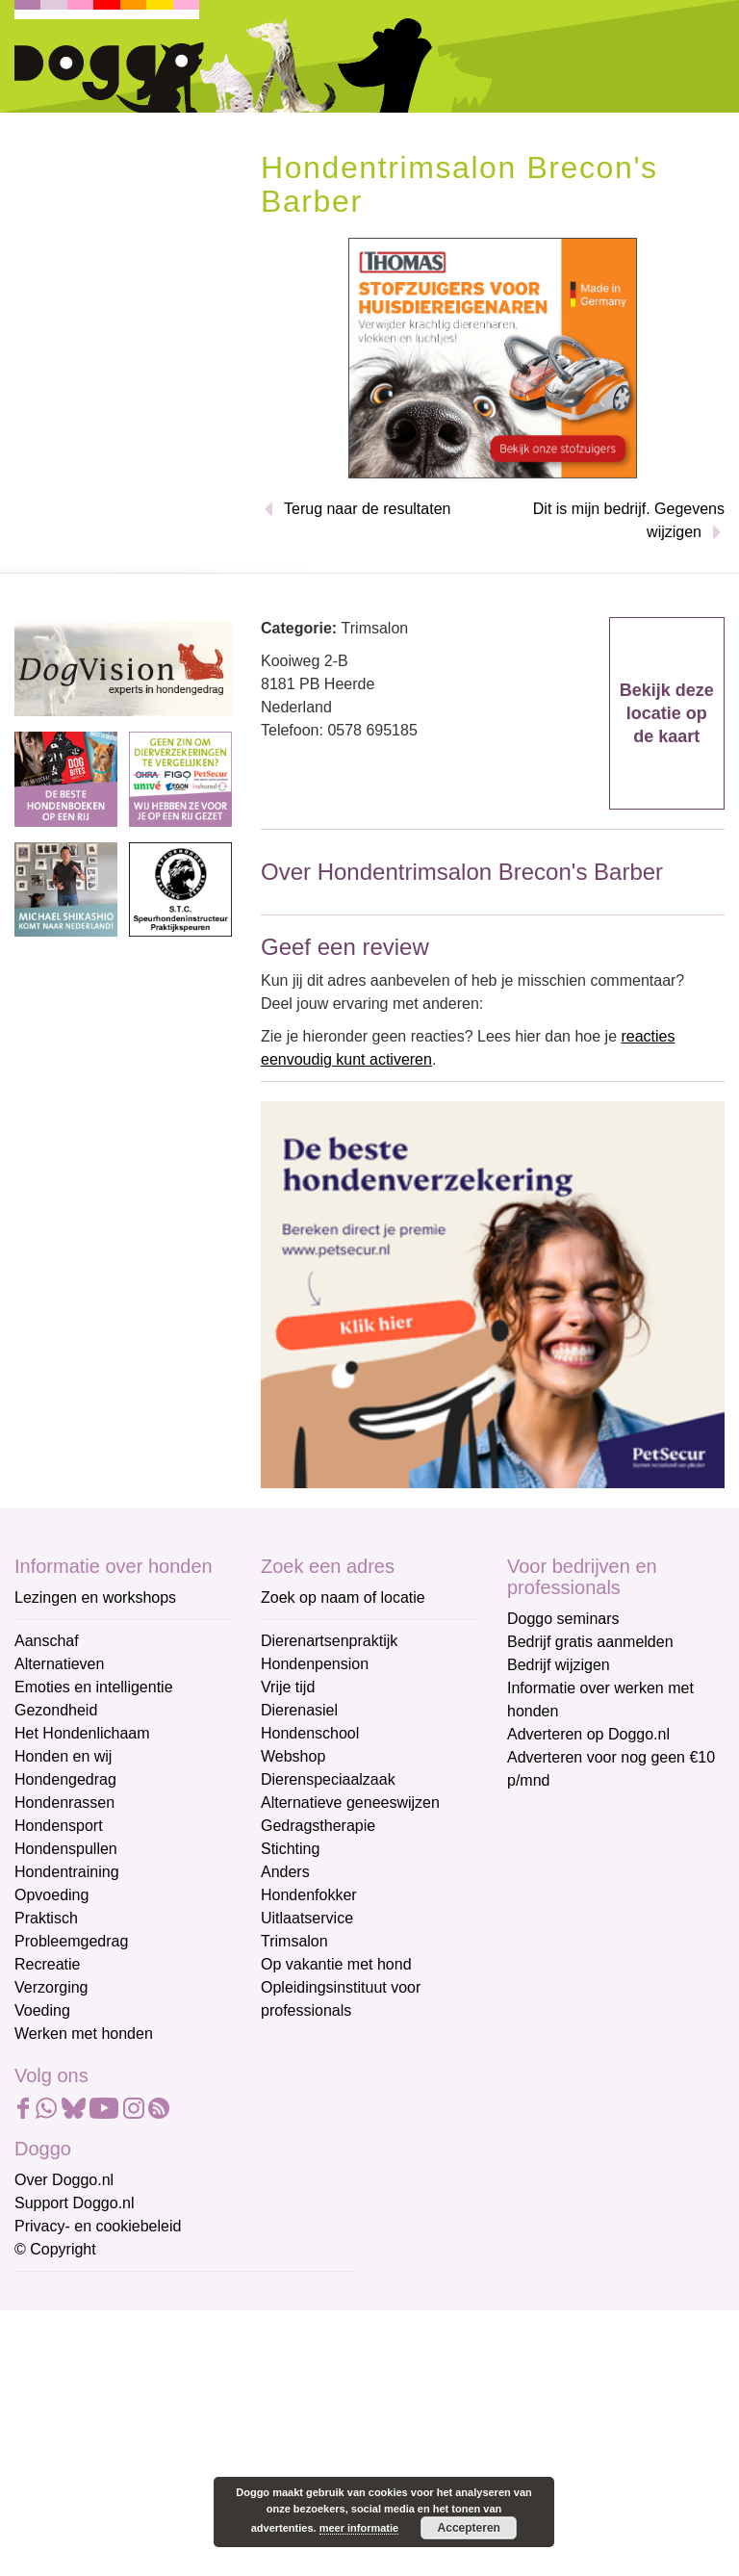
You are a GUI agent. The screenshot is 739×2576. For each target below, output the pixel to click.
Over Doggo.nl (64, 2180)
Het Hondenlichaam (82, 1733)
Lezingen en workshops (95, 1597)
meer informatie (359, 2528)
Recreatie (47, 1964)
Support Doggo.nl (74, 2203)
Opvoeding (51, 1895)
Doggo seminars (563, 1618)
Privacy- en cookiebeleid (97, 2226)
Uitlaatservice (307, 1918)
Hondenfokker (309, 1895)
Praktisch (46, 1918)
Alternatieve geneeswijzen (350, 1802)
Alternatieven (59, 1664)
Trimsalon (294, 1941)
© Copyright (55, 2249)
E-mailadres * (62, 2294)
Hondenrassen (64, 1802)
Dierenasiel (299, 1710)
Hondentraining (66, 1872)
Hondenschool (310, 1733)
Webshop (293, 1756)
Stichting (290, 1849)
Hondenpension (315, 1664)
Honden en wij (63, 1756)
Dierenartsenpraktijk (329, 1641)
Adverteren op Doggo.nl (588, 1734)
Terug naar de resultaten (367, 509)
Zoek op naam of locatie (343, 1597)
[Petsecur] (493, 1293)
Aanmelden (152, 2502)
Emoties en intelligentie (93, 1687)
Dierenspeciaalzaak (328, 1779)
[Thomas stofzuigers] (492, 357)
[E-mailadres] (151, 2324)
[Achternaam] (151, 2451)
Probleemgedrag (71, 1941)
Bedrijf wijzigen (558, 1665)
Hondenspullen (65, 1849)
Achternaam (56, 2422)
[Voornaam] (151, 2388)
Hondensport (58, 1825)
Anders (285, 1872)
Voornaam (51, 2359)
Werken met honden (83, 2033)
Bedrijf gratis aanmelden (590, 1642)
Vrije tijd (288, 1687)
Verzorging (51, 1987)
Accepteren (469, 2528)
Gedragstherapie (318, 1825)
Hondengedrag (65, 1779)
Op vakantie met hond (336, 1964)
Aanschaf (46, 1641)
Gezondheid (55, 1710)
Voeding (42, 2010)
